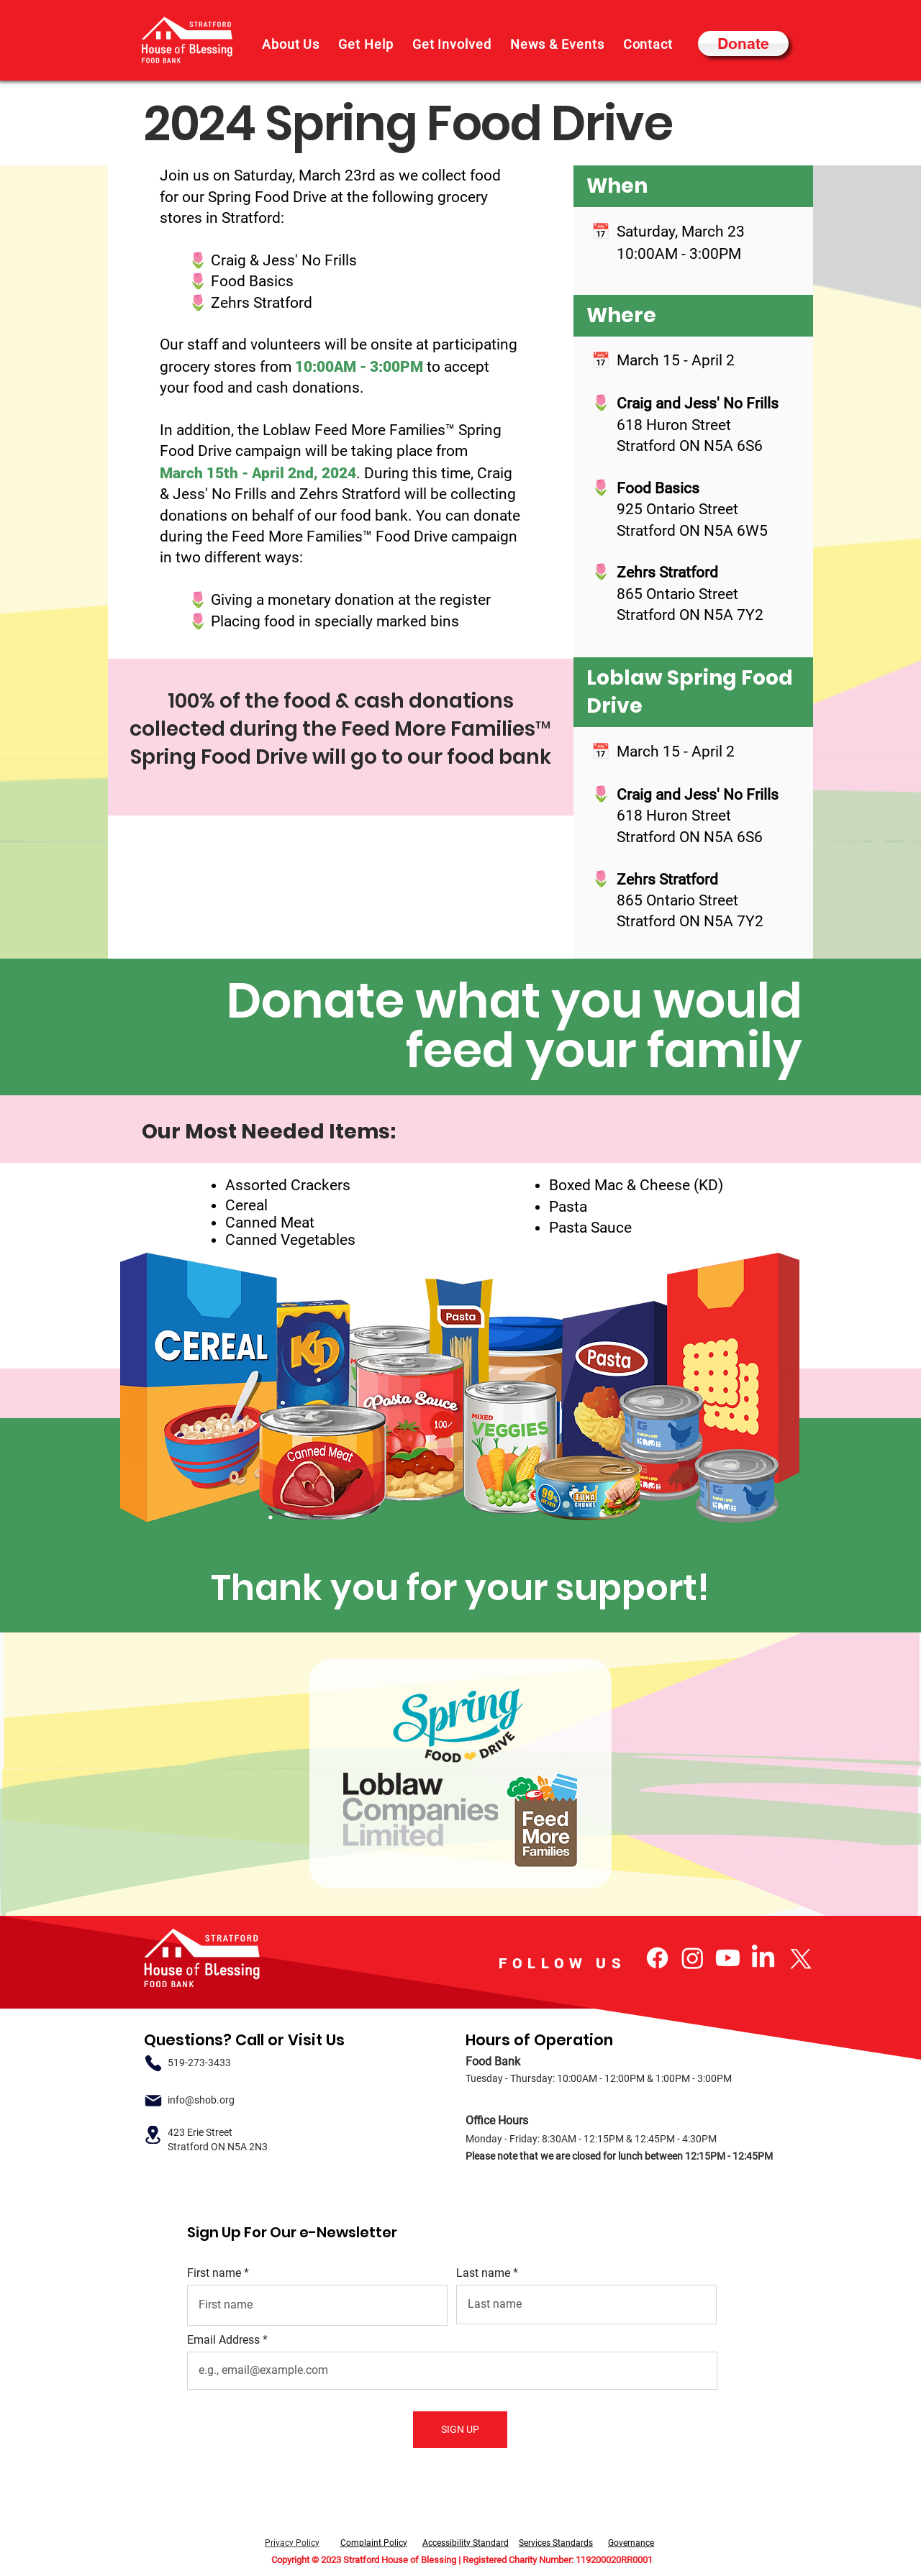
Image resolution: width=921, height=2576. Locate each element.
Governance (631, 2543)
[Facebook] (657, 1958)
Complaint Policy (373, 2543)
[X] (798, 1958)
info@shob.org (201, 2100)
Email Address (223, 2340)
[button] (291, 44)
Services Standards (556, 2543)
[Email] (153, 2100)
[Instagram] (693, 1958)
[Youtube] (728, 1958)
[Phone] (153, 2063)
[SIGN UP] (460, 2429)
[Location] (153, 2135)
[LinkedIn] (763, 1958)
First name (214, 2273)
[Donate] (743, 43)
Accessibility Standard (465, 2543)
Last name (483, 2273)
